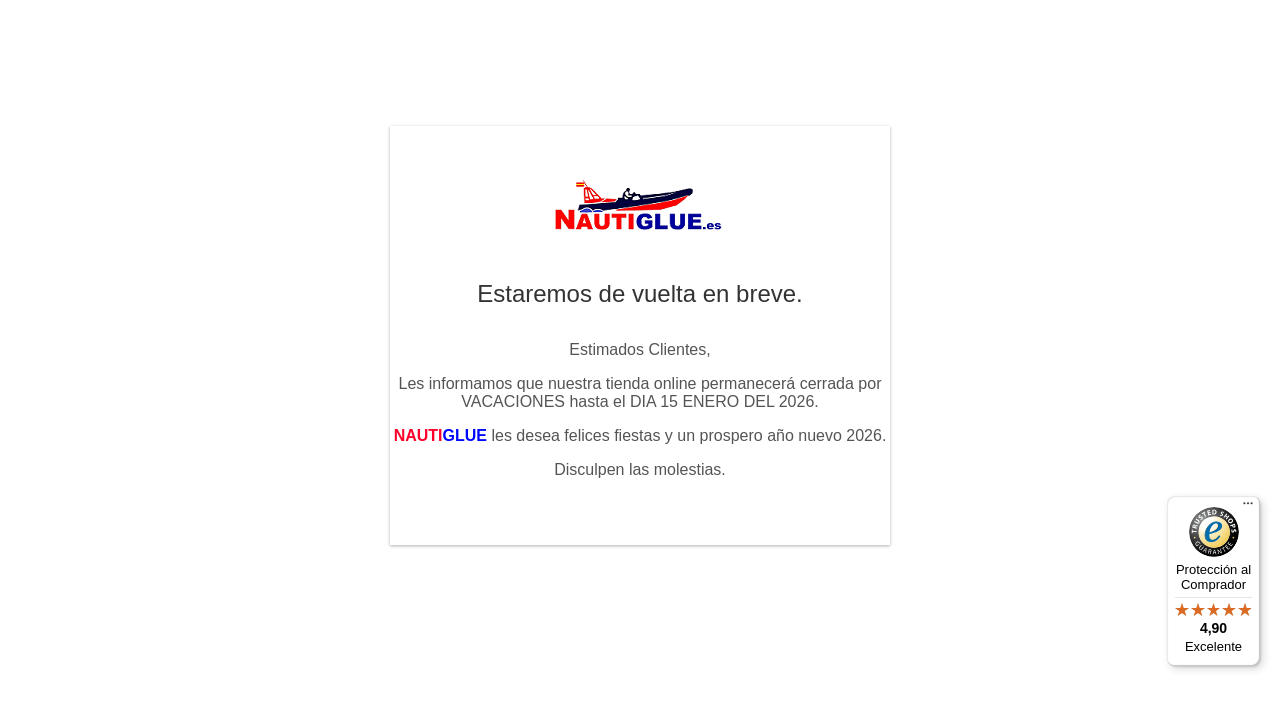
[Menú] (1248, 508)
